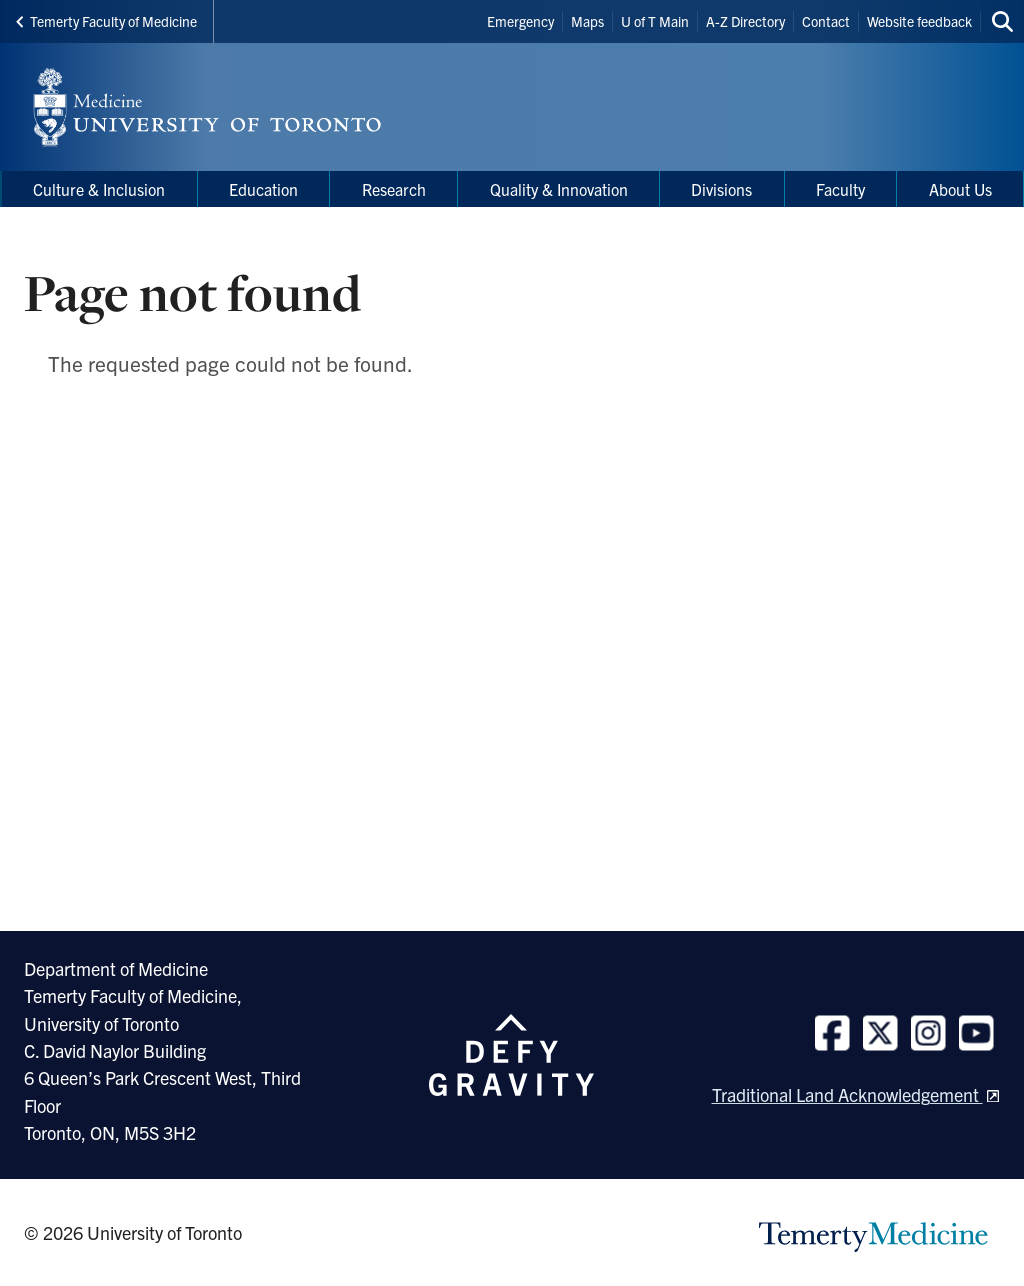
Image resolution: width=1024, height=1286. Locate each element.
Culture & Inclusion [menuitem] (99, 189)
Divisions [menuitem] (721, 189)
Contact (826, 21)
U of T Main (655, 21)
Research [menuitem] (394, 189)
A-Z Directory (745, 21)
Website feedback (919, 21)
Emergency (520, 21)
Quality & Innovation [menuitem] (559, 189)
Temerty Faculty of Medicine (106, 21)
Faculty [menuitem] (840, 189)
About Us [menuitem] (960, 189)
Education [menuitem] (263, 189)
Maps (587, 21)
